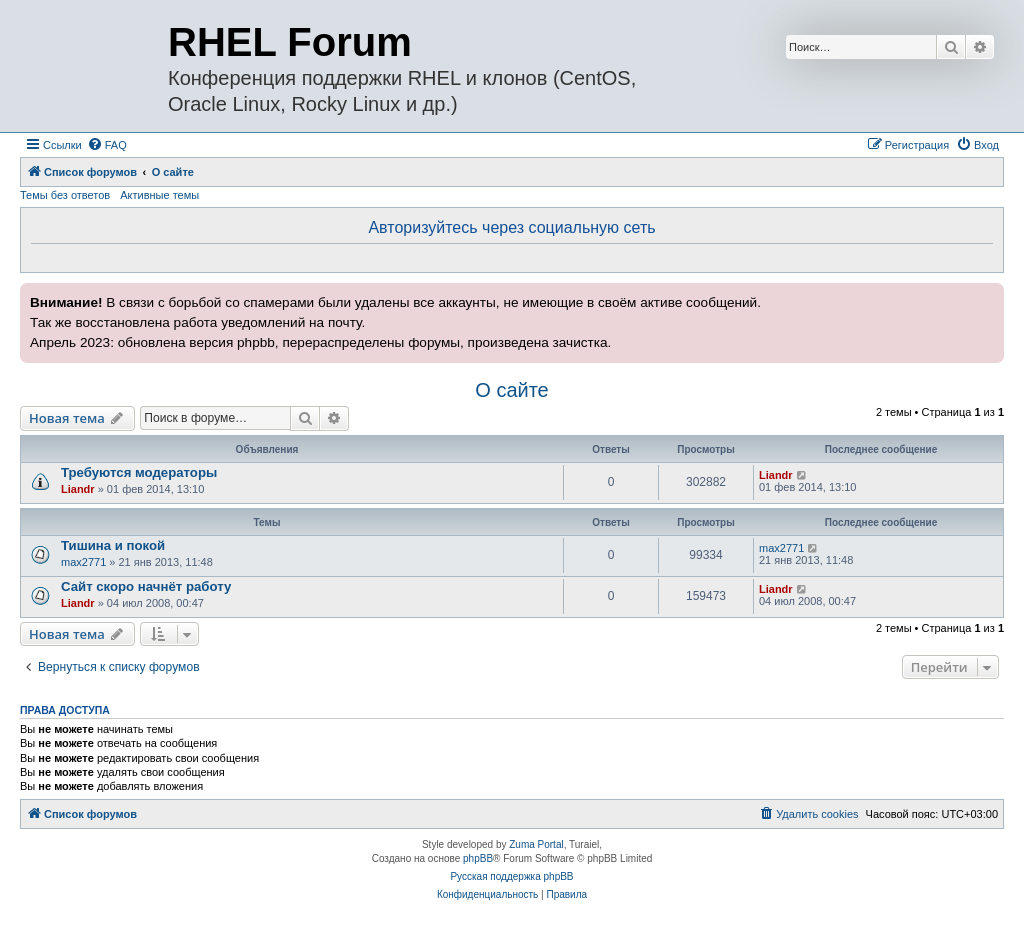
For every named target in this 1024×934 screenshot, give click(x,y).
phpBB (478, 858)
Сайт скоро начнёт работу (146, 586)
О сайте (511, 390)
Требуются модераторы (139, 472)
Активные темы (159, 195)
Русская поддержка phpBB (511, 876)
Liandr (78, 489)
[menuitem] (107, 145)
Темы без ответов (65, 195)
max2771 (83, 562)
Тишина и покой (113, 545)
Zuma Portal (536, 844)
